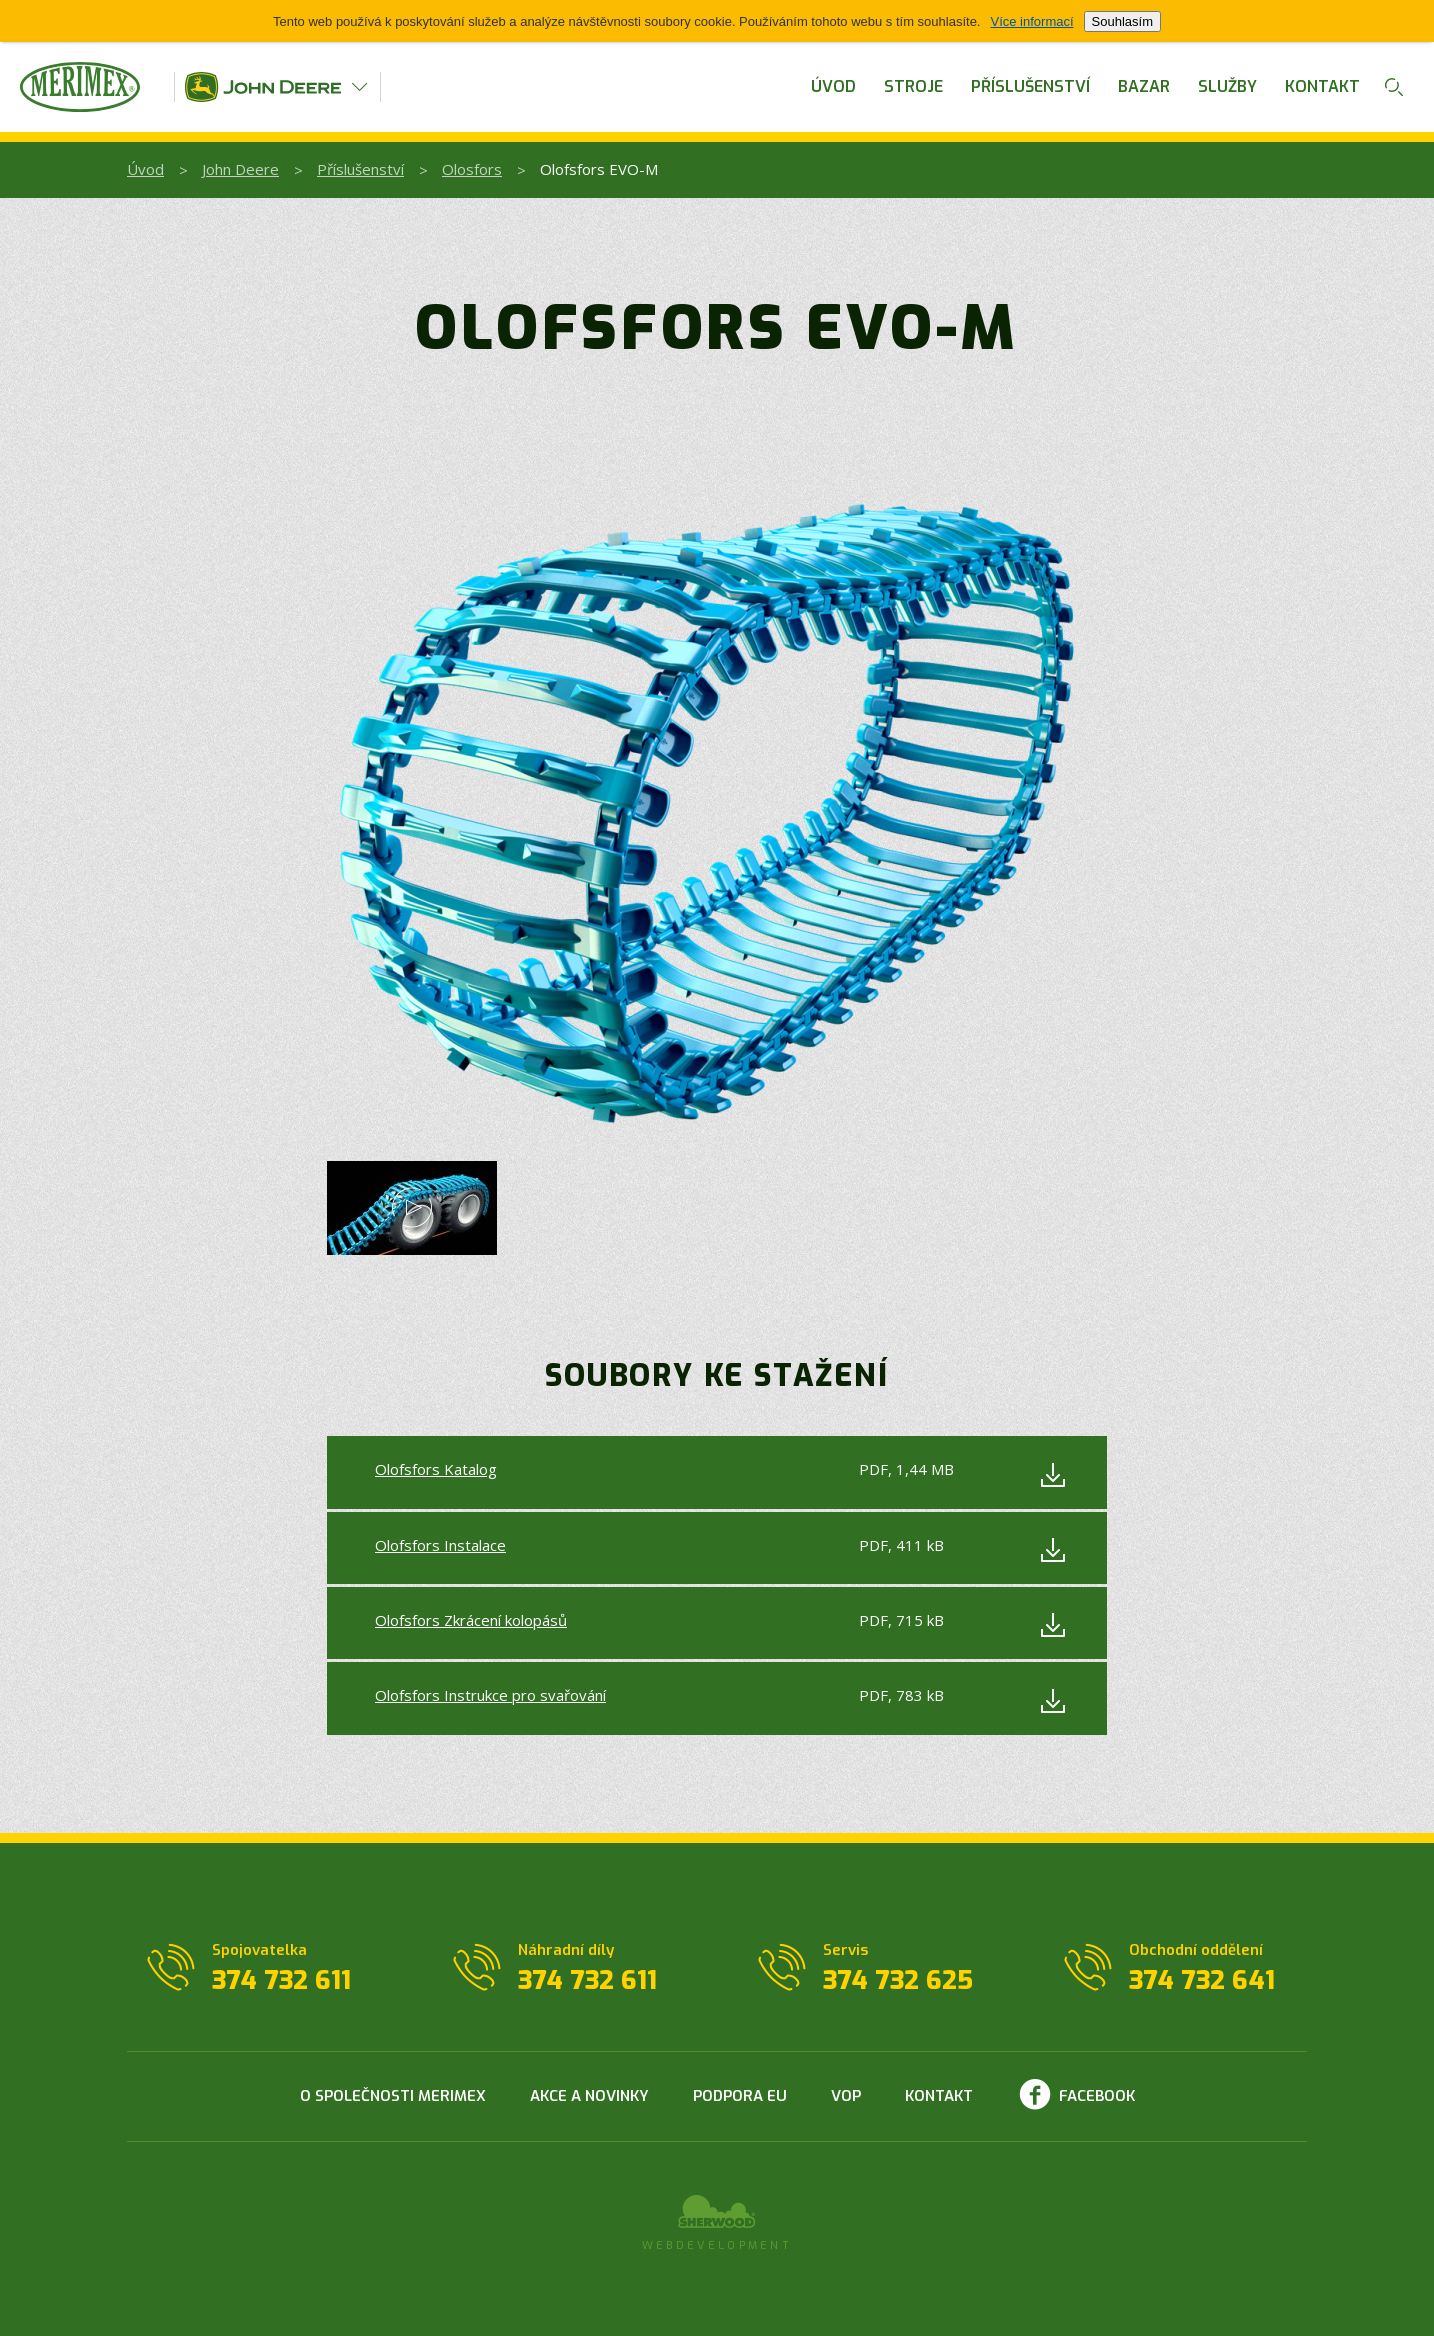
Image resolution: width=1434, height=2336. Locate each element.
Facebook (1097, 2096)
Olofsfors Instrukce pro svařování (490, 1695)
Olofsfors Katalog (436, 1469)
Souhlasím (1122, 21)
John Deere (240, 169)
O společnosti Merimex (393, 2096)
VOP (846, 2096)
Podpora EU (740, 2096)
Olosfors (472, 169)
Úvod (833, 86)
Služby (1227, 86)
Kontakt (1322, 86)
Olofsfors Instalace (440, 1545)
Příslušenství (1030, 86)
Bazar (1144, 86)
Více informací (1031, 21)
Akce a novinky (589, 2096)
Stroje (913, 86)
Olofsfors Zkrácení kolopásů (471, 1620)
